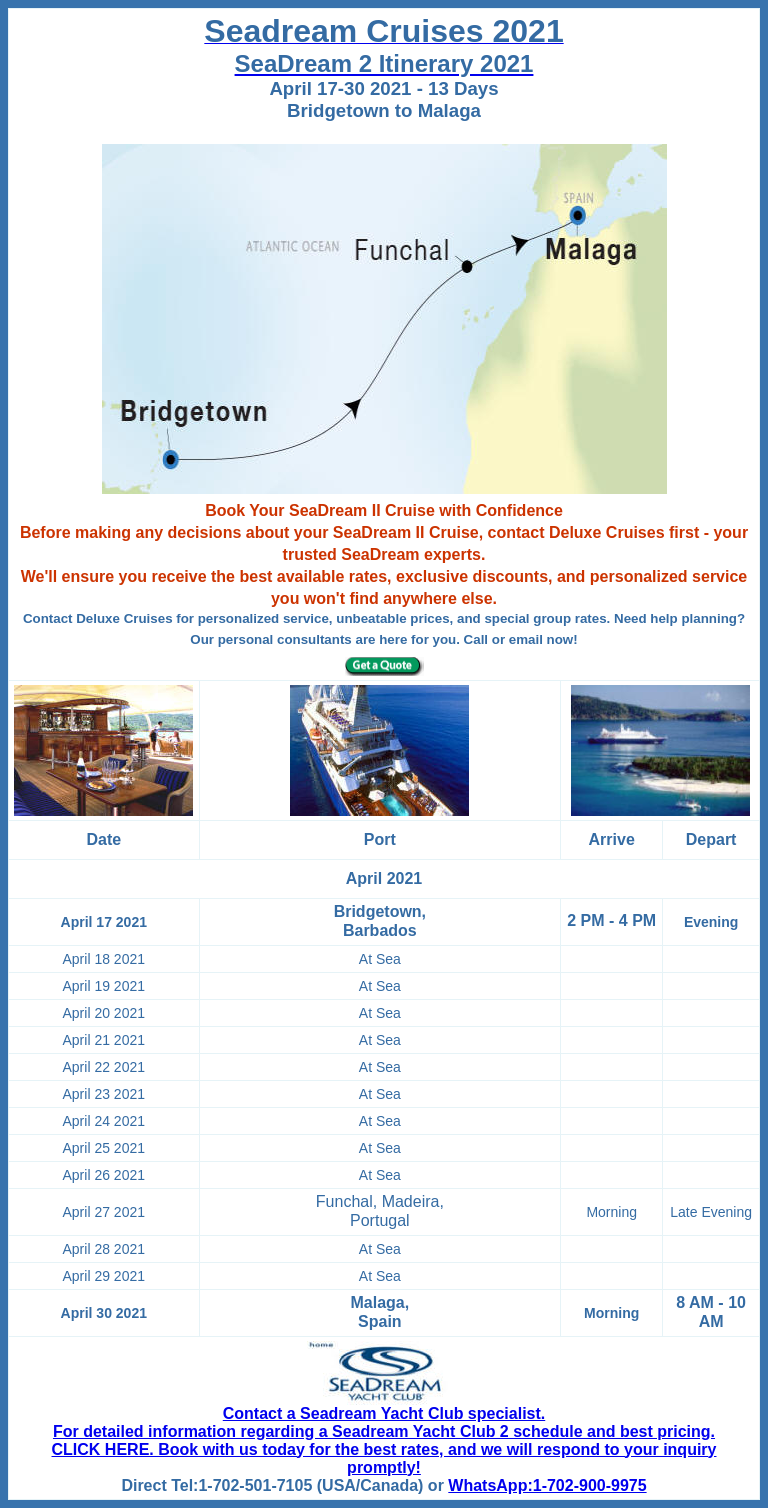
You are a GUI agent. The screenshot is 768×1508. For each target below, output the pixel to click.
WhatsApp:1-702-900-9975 (547, 1485)
